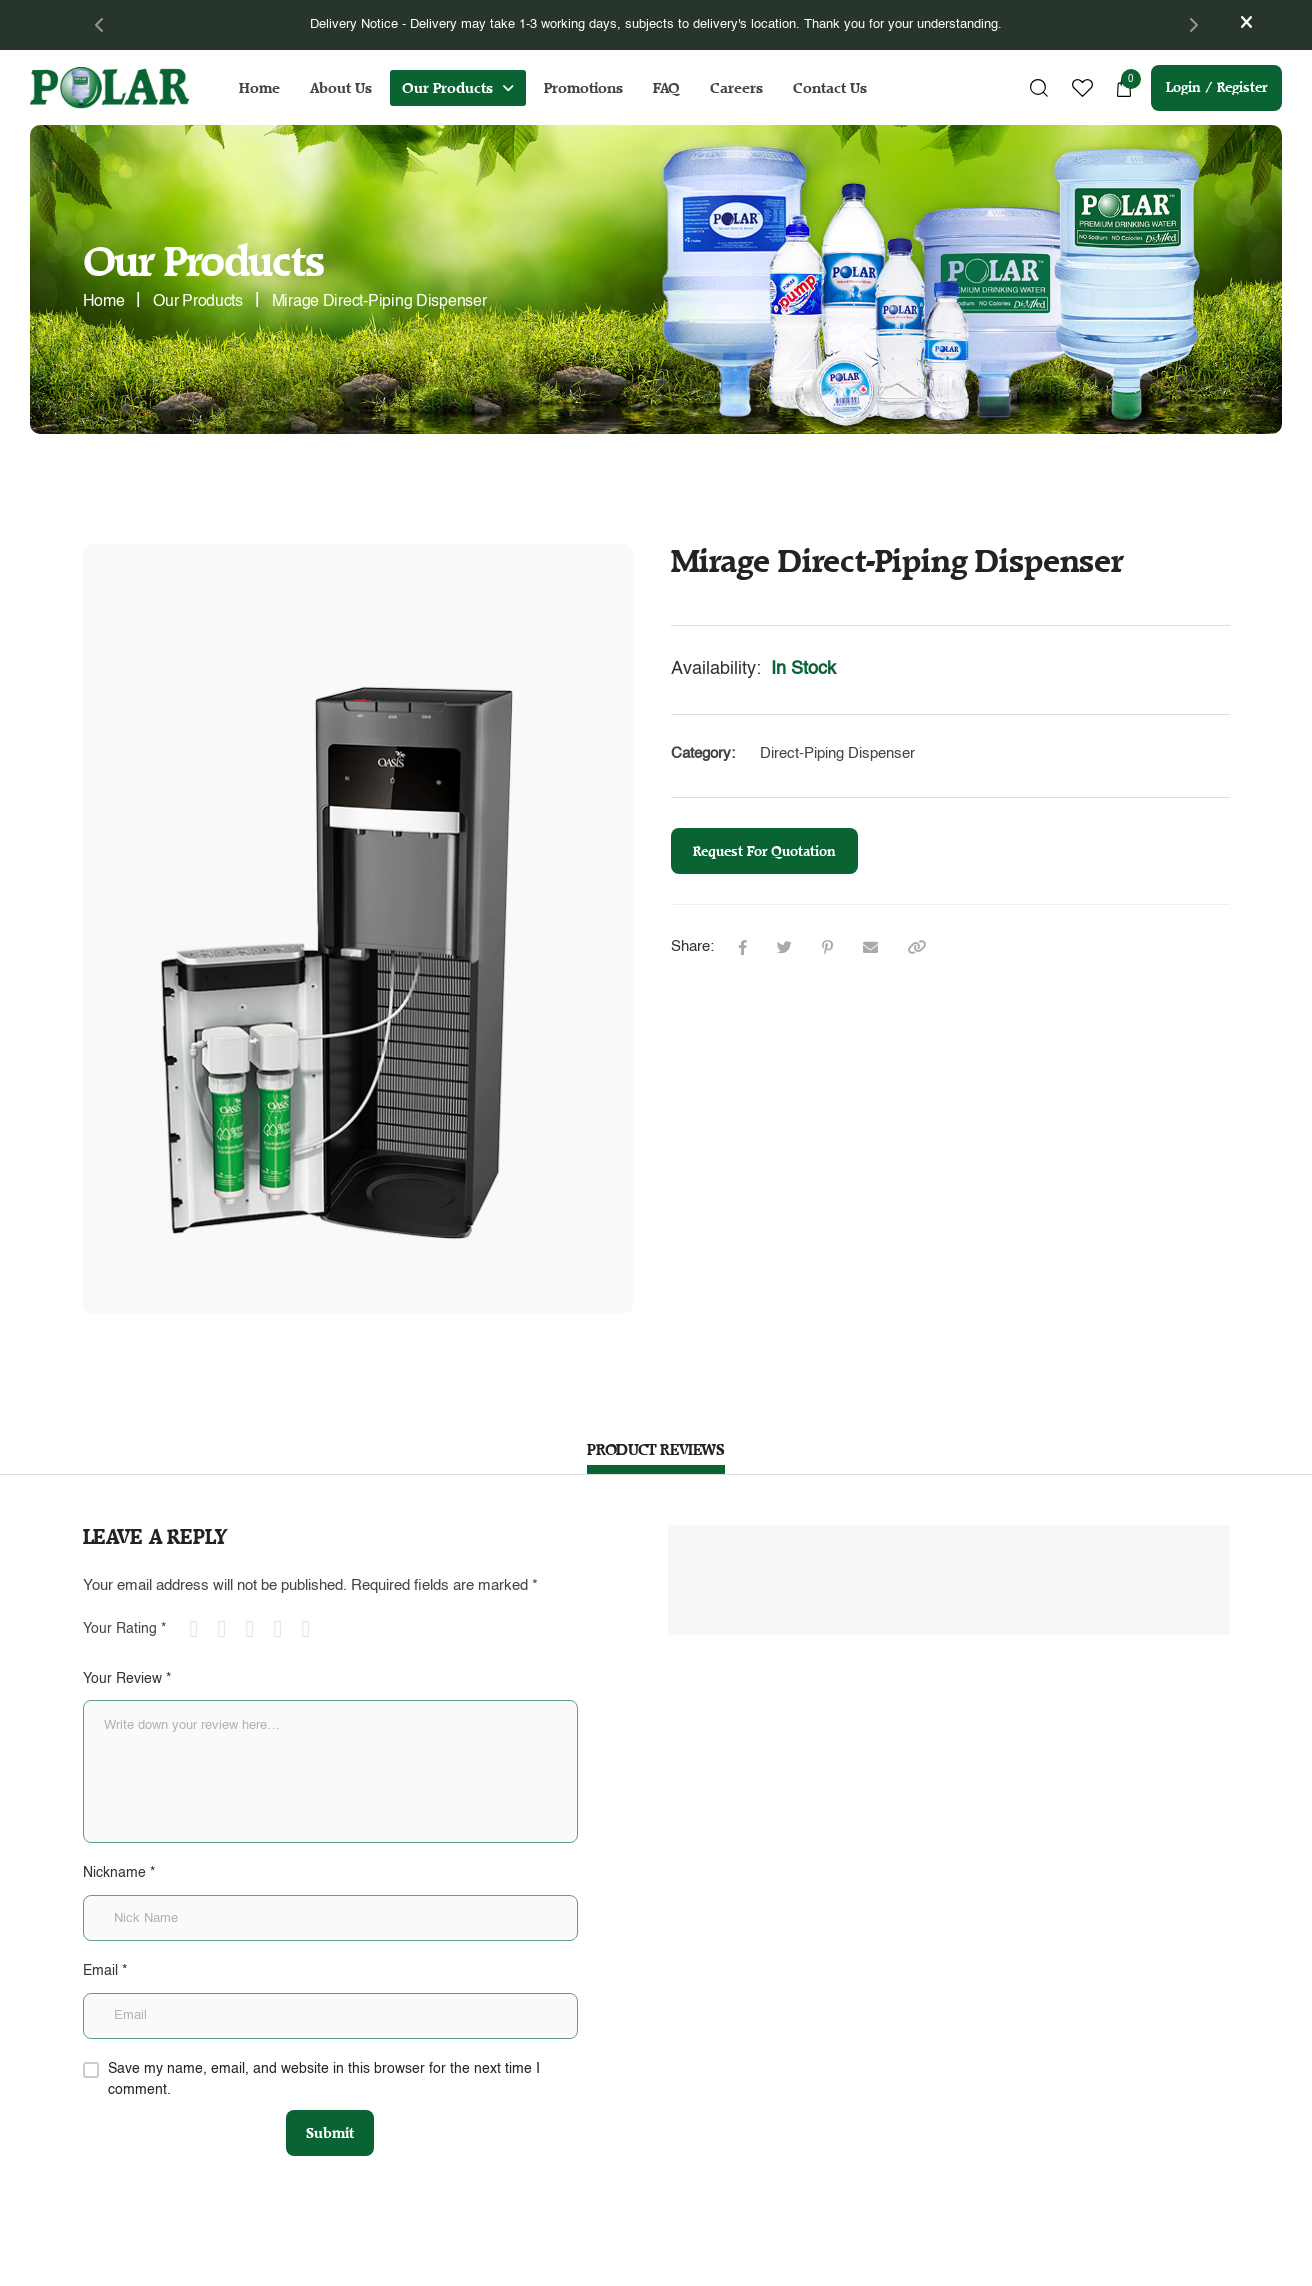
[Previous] (100, 25)
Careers (736, 88)
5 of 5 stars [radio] (314, 1629)
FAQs (781, 2005)
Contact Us (830, 88)
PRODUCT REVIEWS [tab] (655, 1449)
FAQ (666, 88)
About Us (341, 88)
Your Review (127, 1679)
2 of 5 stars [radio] (230, 1629)
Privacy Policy (807, 2111)
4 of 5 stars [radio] (286, 1629)
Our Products (447, 88)
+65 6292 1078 (285, 2147)
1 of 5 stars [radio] (202, 1629)
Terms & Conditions (822, 2076)
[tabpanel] (656, 25)
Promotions (583, 88)
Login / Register (1216, 87)
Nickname (119, 1873)
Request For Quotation (764, 851)
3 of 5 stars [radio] (258, 1629)
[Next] (1193, 25)
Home (259, 88)
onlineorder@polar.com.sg (603, 2045)
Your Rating (124, 1629)
